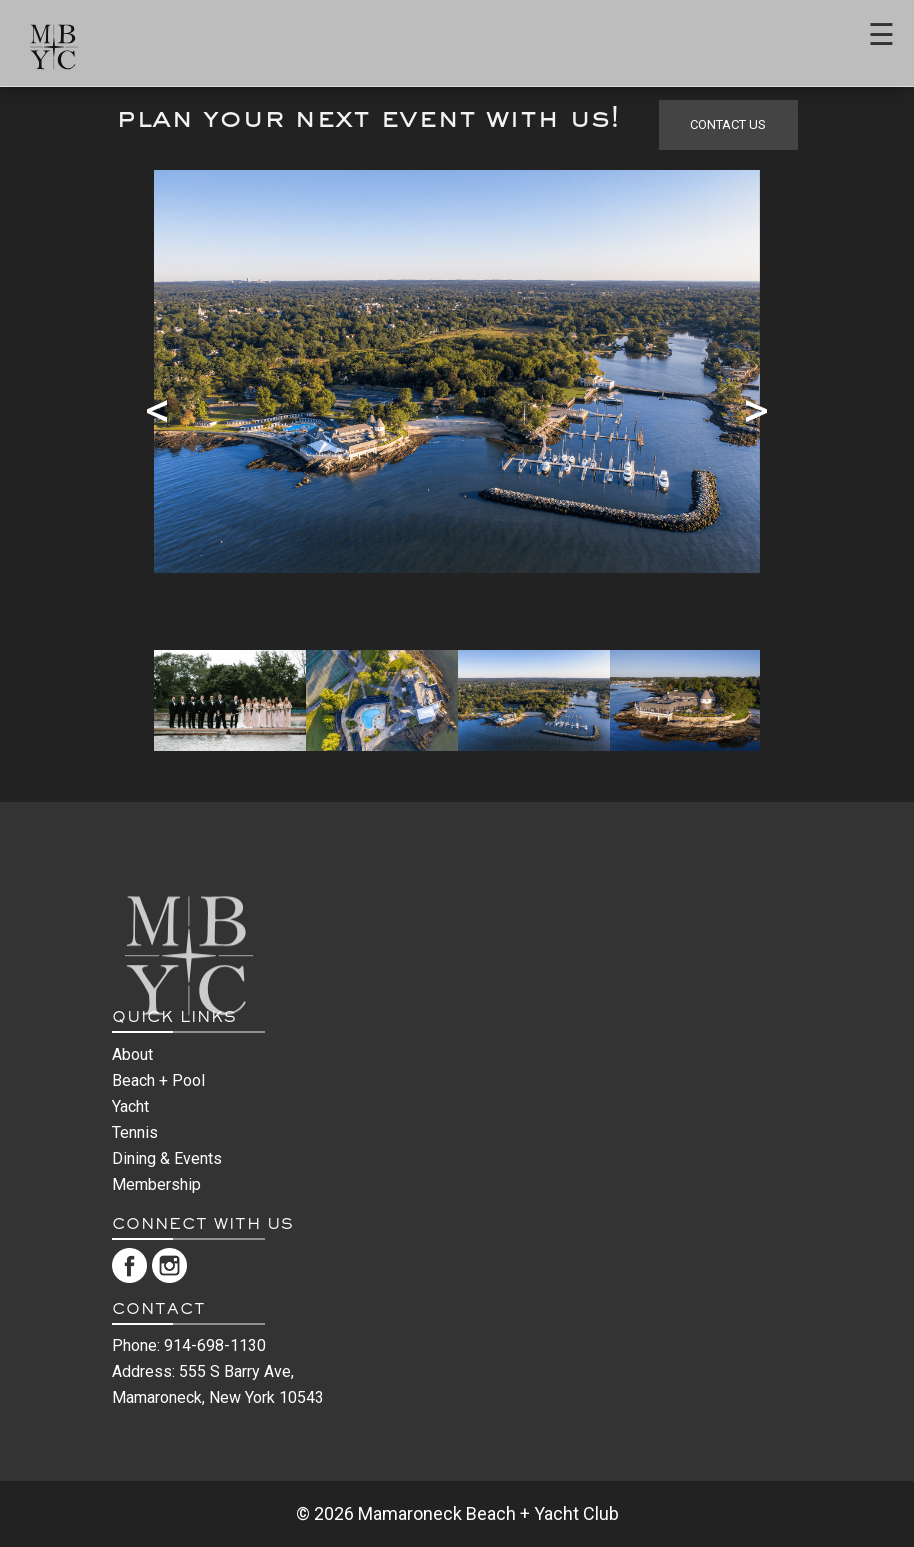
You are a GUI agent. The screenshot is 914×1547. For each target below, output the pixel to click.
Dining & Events (167, 1158)
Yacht (130, 1106)
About (132, 1054)
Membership (156, 1184)
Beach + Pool (158, 1080)
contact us (728, 124)
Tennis (135, 1132)
